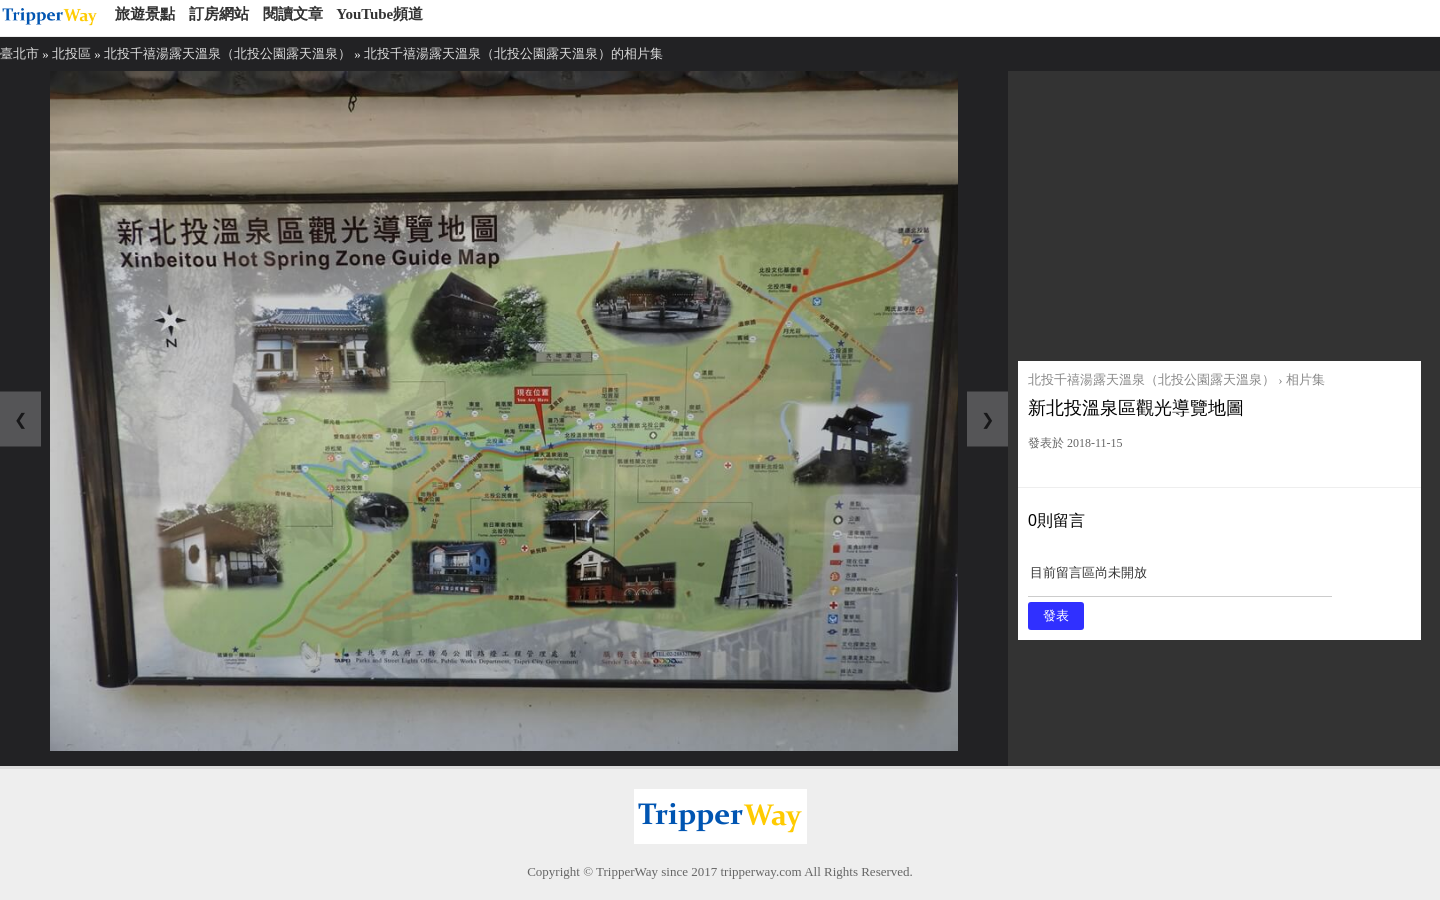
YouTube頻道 (379, 14)
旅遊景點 (145, 14)
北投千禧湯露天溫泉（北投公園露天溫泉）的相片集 (513, 53)
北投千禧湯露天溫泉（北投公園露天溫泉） (227, 53)
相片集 (1305, 379)
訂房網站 (219, 14)
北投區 (71, 53)
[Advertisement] (1219, 211)
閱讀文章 (293, 14)
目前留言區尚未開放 (1180, 579)
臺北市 (19, 53)
